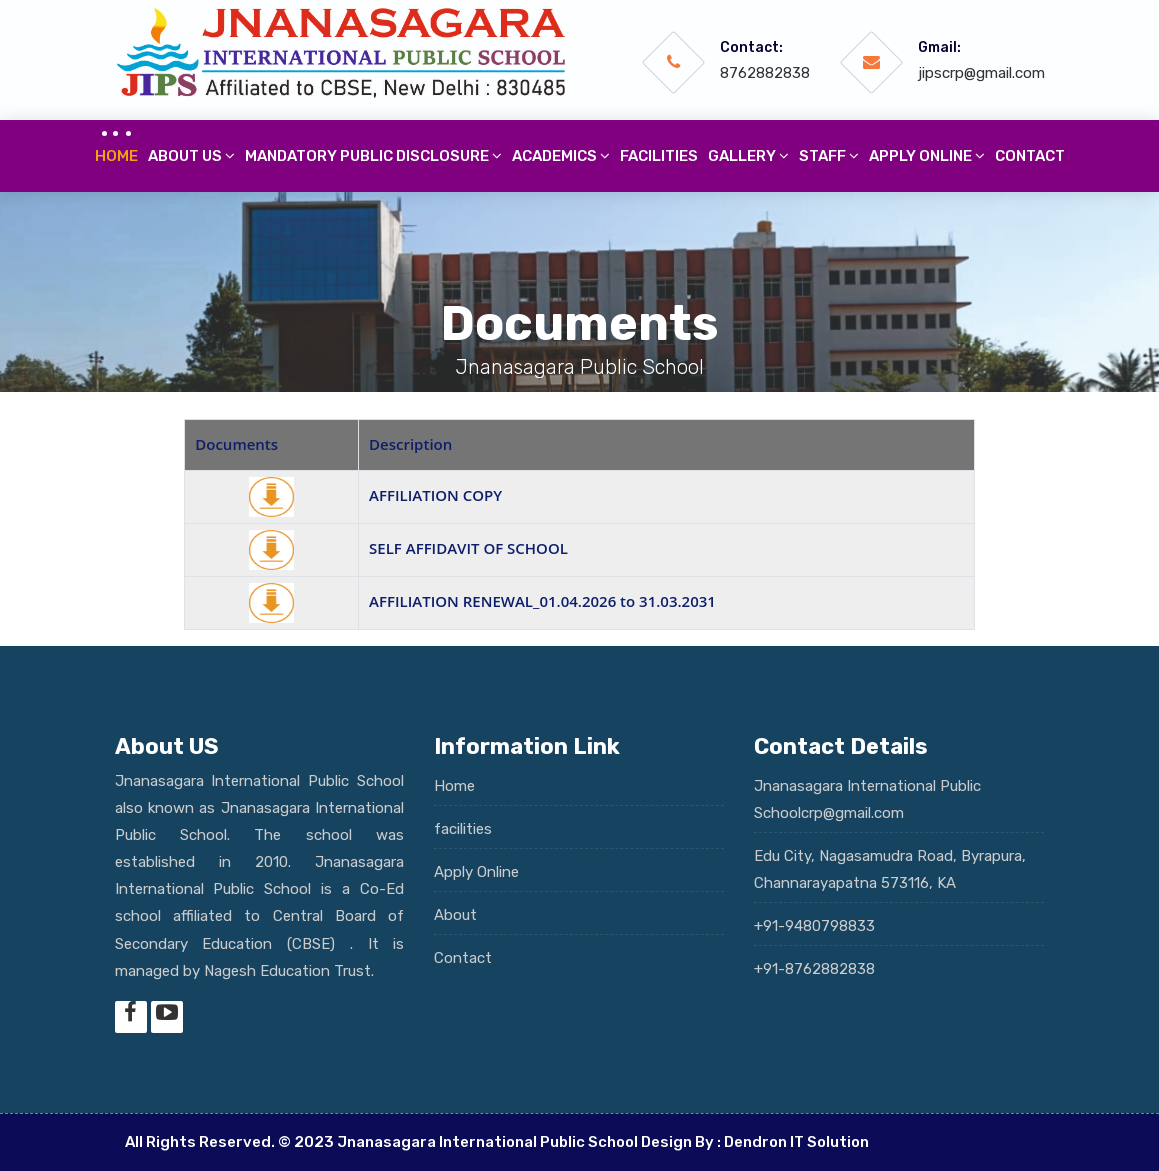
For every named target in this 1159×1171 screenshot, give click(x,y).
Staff (829, 156)
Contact (1030, 156)
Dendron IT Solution (796, 1142)
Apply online (927, 156)
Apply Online (476, 872)
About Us (191, 156)
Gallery (748, 156)
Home (116, 156)
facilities (463, 829)
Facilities (659, 156)
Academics (561, 156)
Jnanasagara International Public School (487, 1142)
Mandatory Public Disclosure (373, 156)
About (455, 915)
